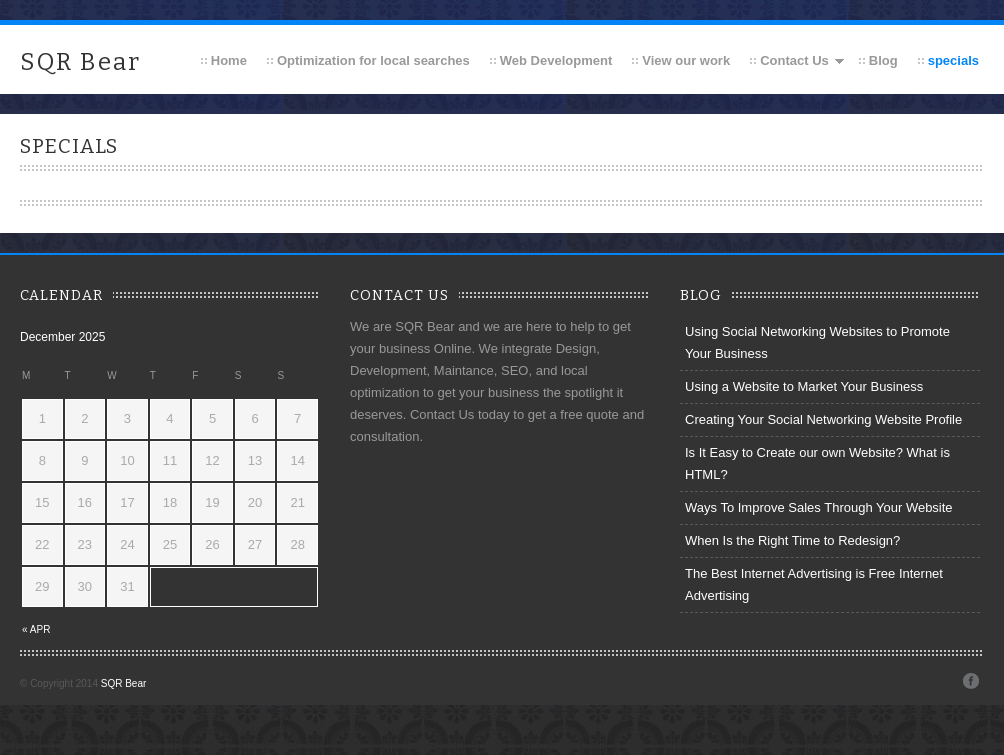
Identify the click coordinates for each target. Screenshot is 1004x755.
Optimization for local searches (373, 60)
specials (953, 60)
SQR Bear (80, 62)
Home (229, 60)
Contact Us (794, 60)
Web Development (556, 60)
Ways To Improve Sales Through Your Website (819, 507)
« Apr (36, 629)
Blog (883, 60)
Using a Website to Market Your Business (804, 386)
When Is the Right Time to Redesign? (792, 540)
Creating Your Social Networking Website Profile (823, 419)
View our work (686, 60)
